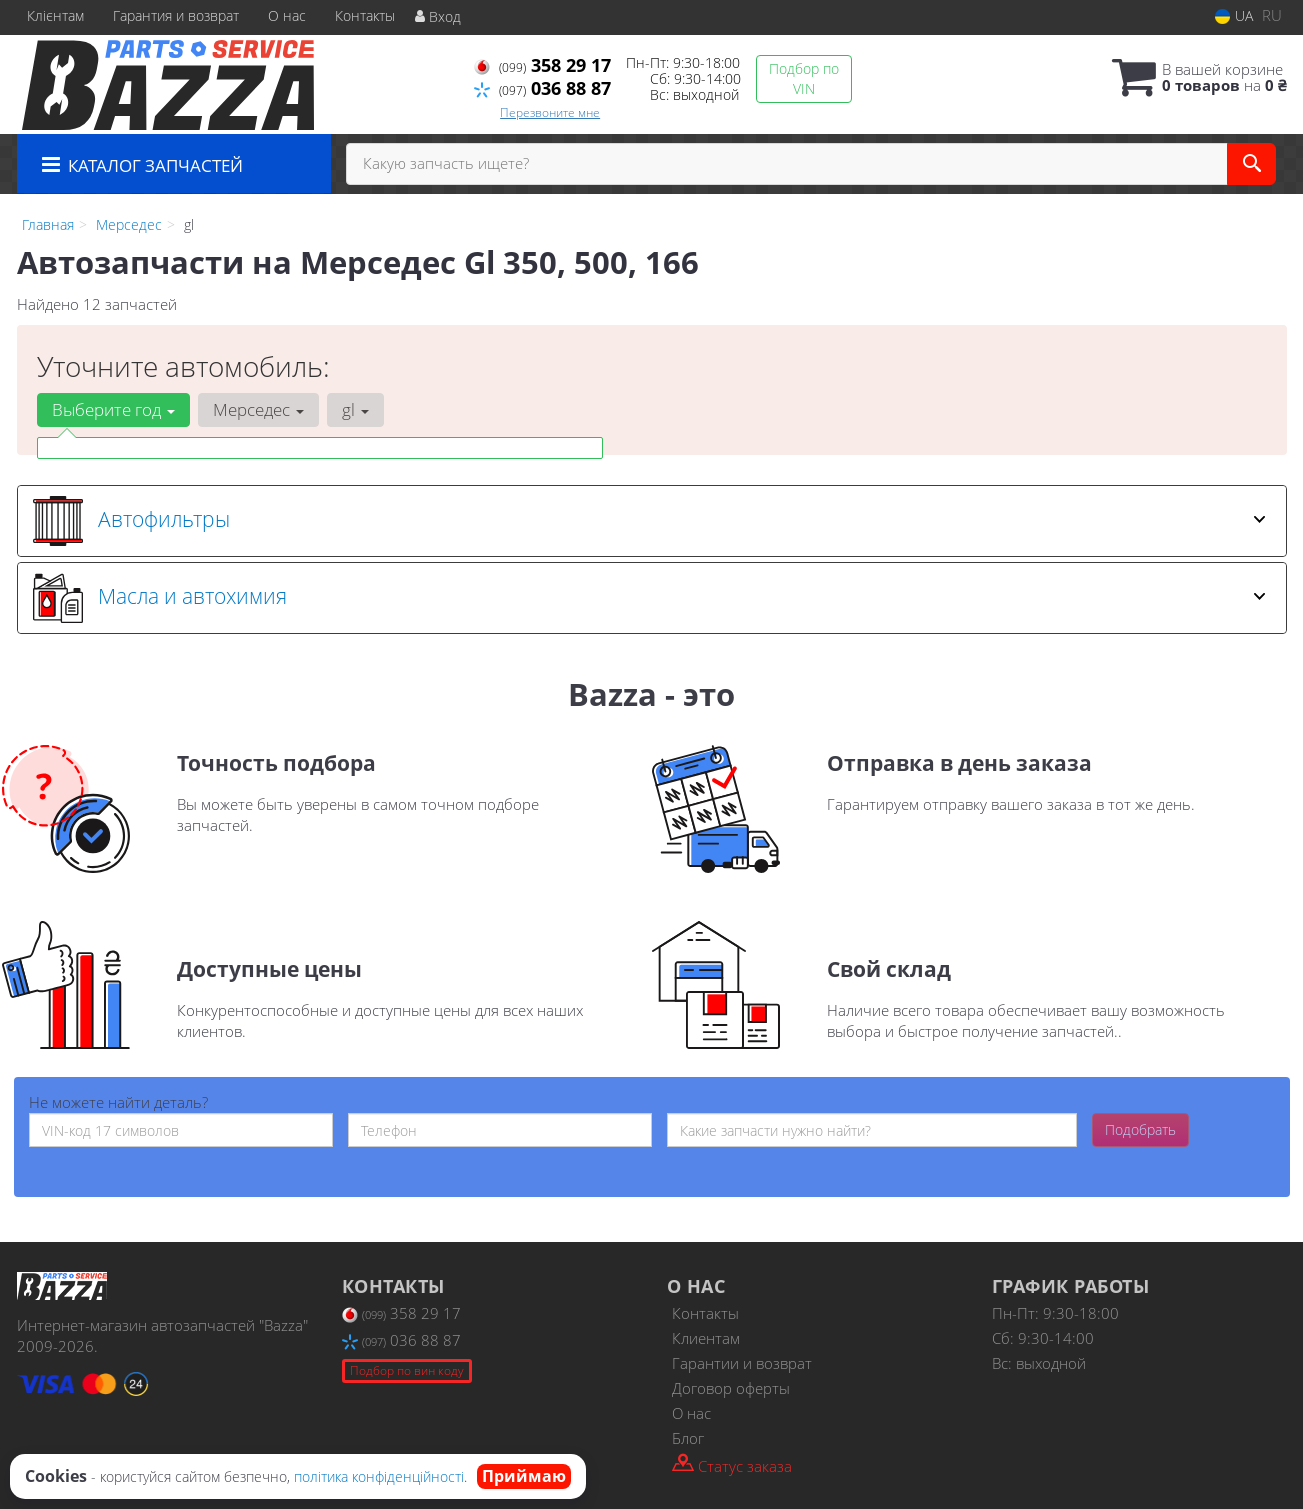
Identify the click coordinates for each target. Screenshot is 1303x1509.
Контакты (365, 15)
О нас (287, 15)
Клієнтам (55, 15)
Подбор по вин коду (407, 1370)
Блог (688, 1438)
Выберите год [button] (113, 409)
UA (1234, 15)
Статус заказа (732, 1464)
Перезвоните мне (550, 112)
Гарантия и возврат (176, 15)
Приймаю (524, 1476)
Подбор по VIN (804, 78)
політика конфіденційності (379, 1476)
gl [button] (355, 409)
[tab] (652, 521)
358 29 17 (542, 65)
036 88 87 (542, 88)
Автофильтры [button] (649, 521)
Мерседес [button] (258, 409)
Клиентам (706, 1338)
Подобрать (1140, 1129)
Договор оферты (731, 1388)
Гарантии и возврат (742, 1363)
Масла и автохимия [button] (649, 598)
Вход (438, 16)
